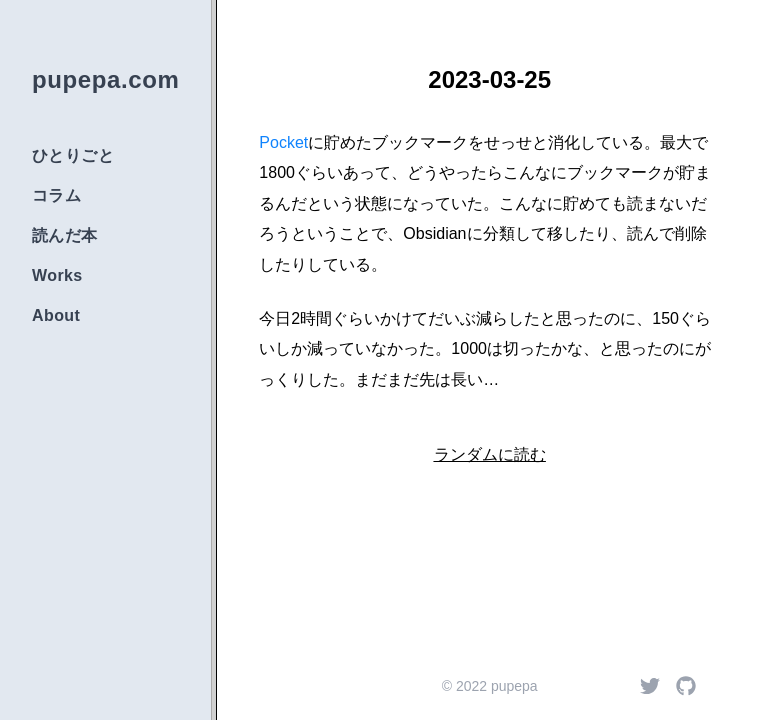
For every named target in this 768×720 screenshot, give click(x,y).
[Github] (686, 686)
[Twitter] (650, 686)
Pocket (283, 142)
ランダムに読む (490, 454)
